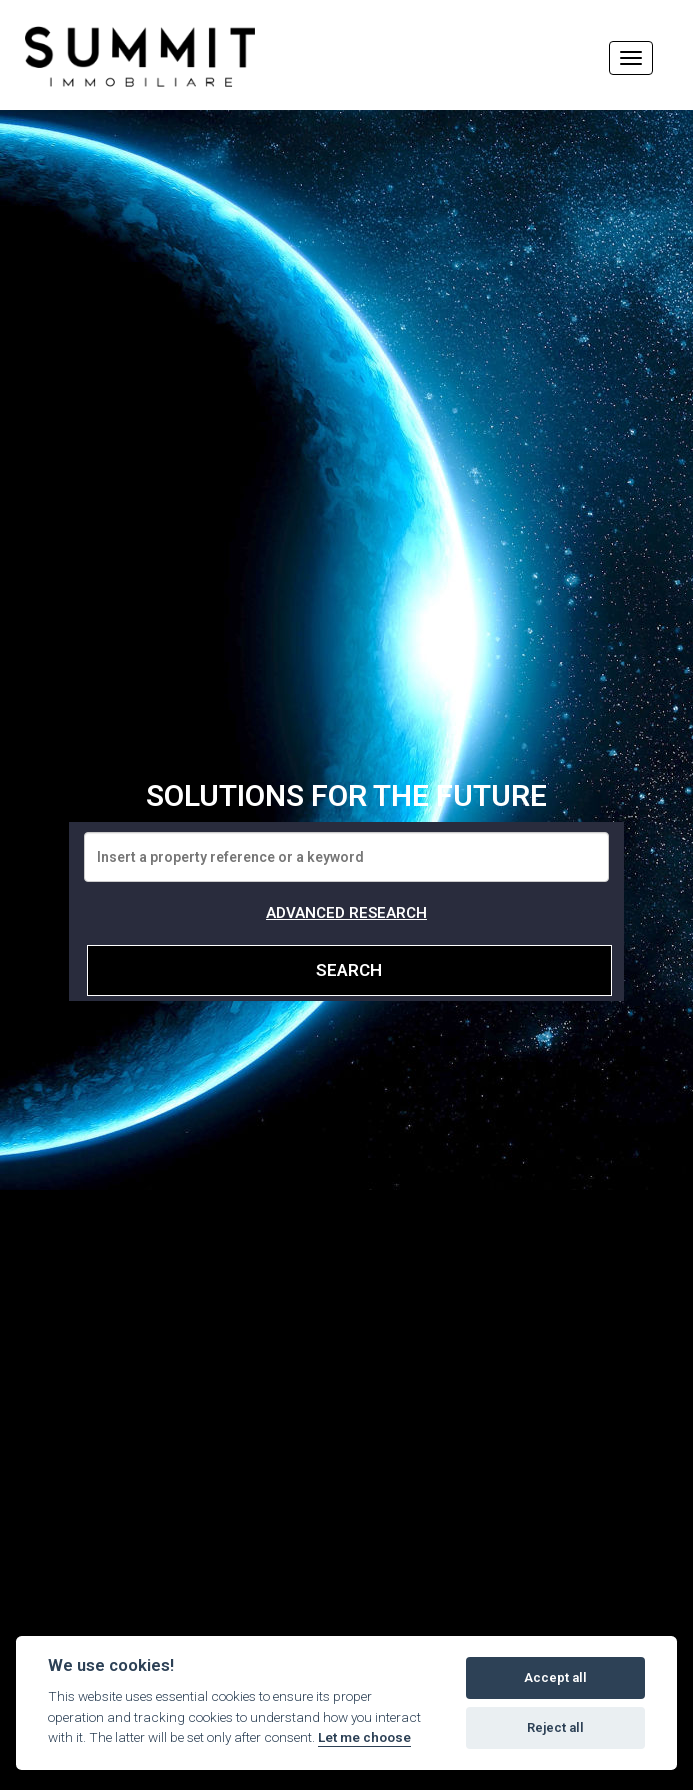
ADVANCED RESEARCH (346, 913)
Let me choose (364, 1737)
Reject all (555, 1727)
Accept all (555, 1677)
